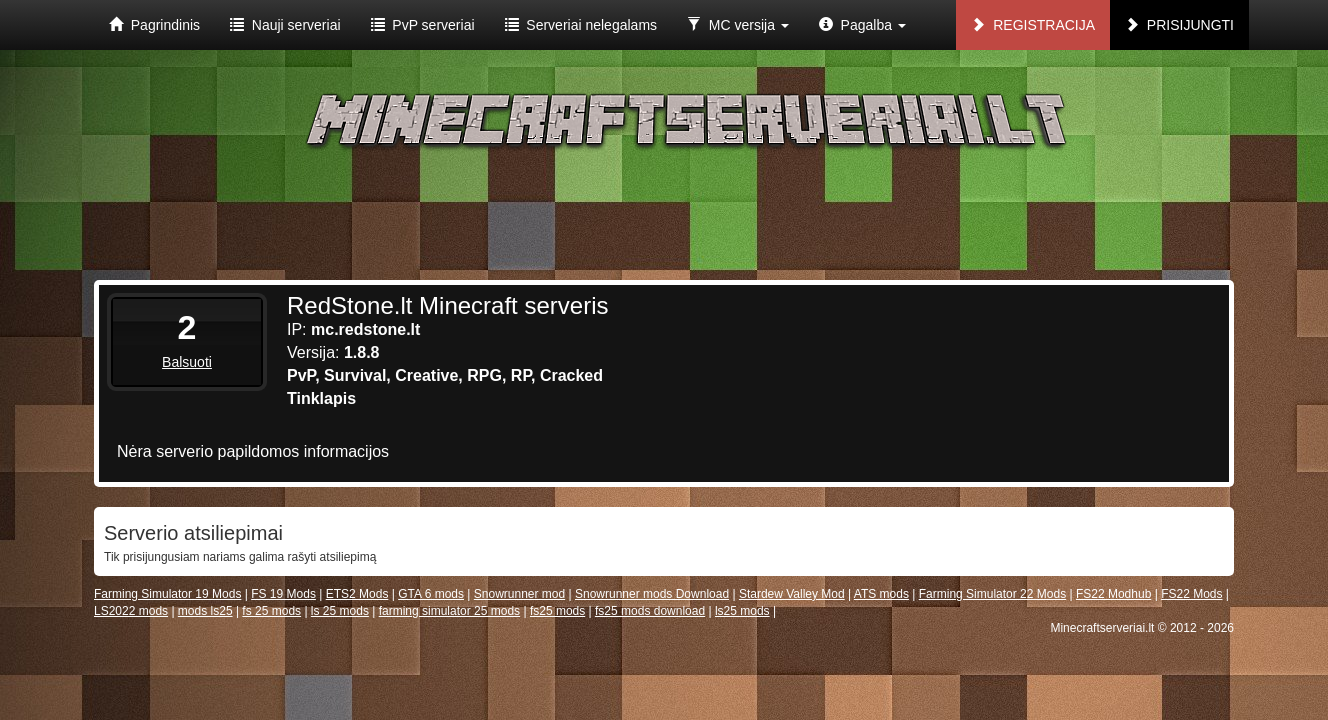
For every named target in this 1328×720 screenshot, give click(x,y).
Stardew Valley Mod (792, 594)
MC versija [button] (738, 25)
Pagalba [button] (862, 25)
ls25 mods (742, 611)
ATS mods (881, 594)
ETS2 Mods (357, 594)
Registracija (1033, 25)
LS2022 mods (131, 611)
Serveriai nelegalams (581, 25)
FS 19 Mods (283, 594)
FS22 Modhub (1113, 594)
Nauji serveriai (285, 25)
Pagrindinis (154, 25)
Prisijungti (1179, 25)
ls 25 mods (340, 611)
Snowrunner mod (519, 594)
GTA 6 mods (431, 594)
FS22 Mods (1191, 594)
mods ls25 (205, 611)
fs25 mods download (650, 611)
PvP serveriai (423, 25)
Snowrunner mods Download (652, 594)
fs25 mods (557, 611)
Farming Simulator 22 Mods (992, 594)
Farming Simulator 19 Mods (167, 594)
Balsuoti (187, 362)
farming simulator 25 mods (449, 611)
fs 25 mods (271, 611)
